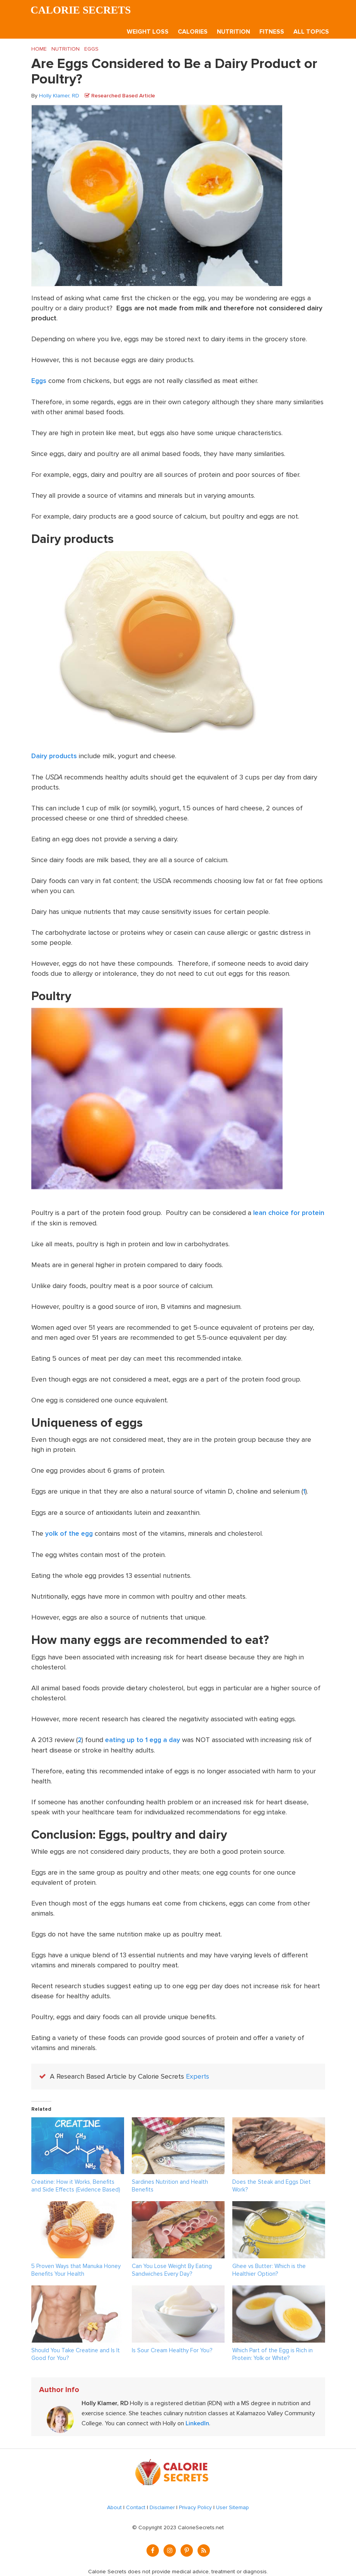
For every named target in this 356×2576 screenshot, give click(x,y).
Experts (198, 2074)
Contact (135, 2505)
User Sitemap (232, 2505)
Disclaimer (162, 2505)
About (114, 2505)
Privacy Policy (195, 2505)
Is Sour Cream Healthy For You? (172, 2348)
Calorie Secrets (82, 10)
